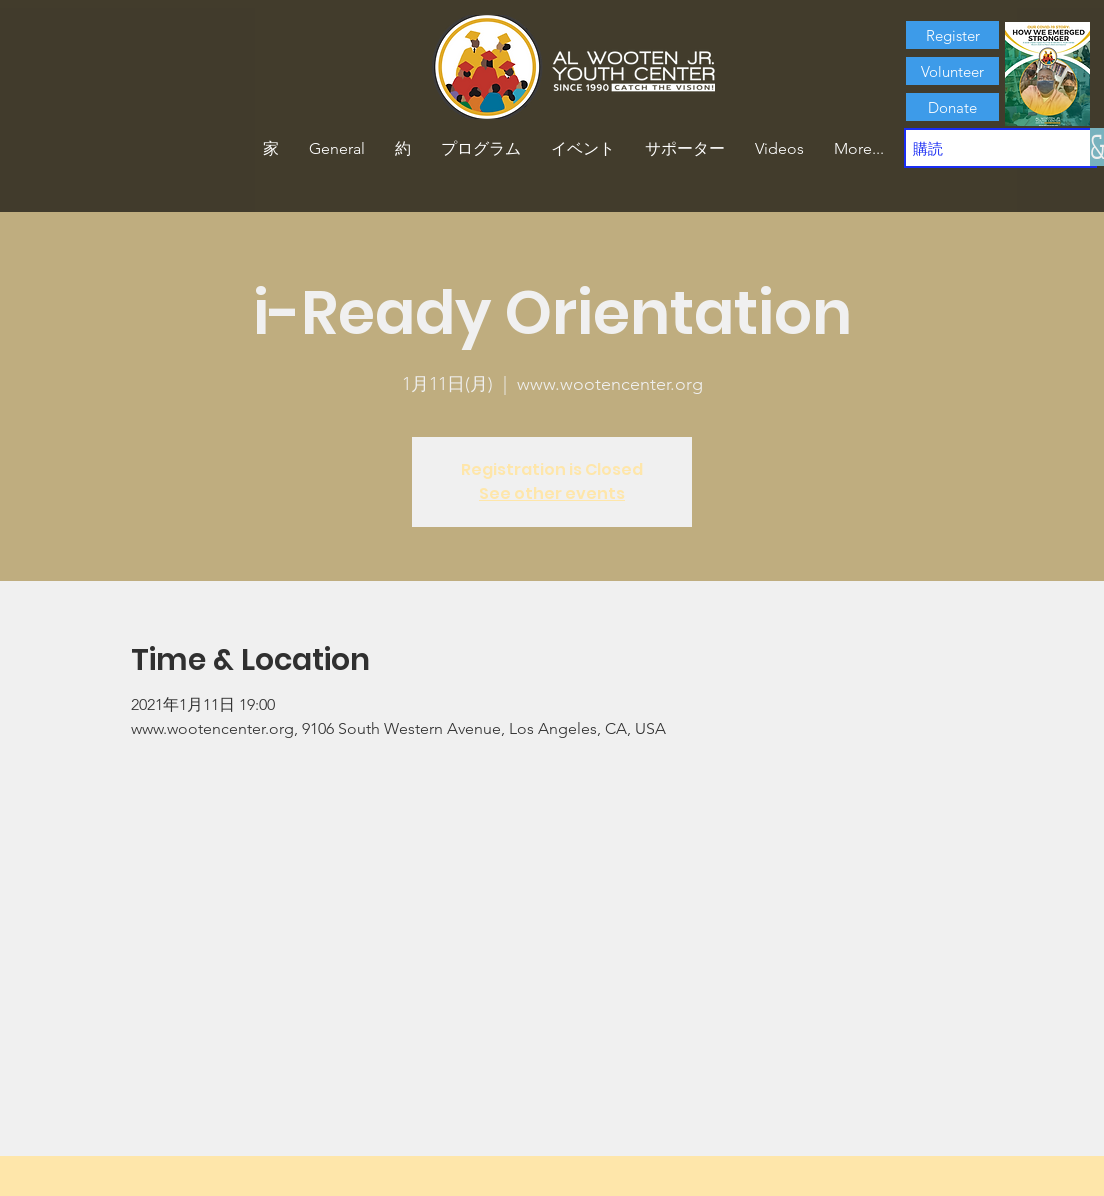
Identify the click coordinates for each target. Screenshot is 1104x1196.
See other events (552, 493)
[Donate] (952, 107)
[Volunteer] (952, 71)
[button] (403, 149)
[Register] (952, 35)
